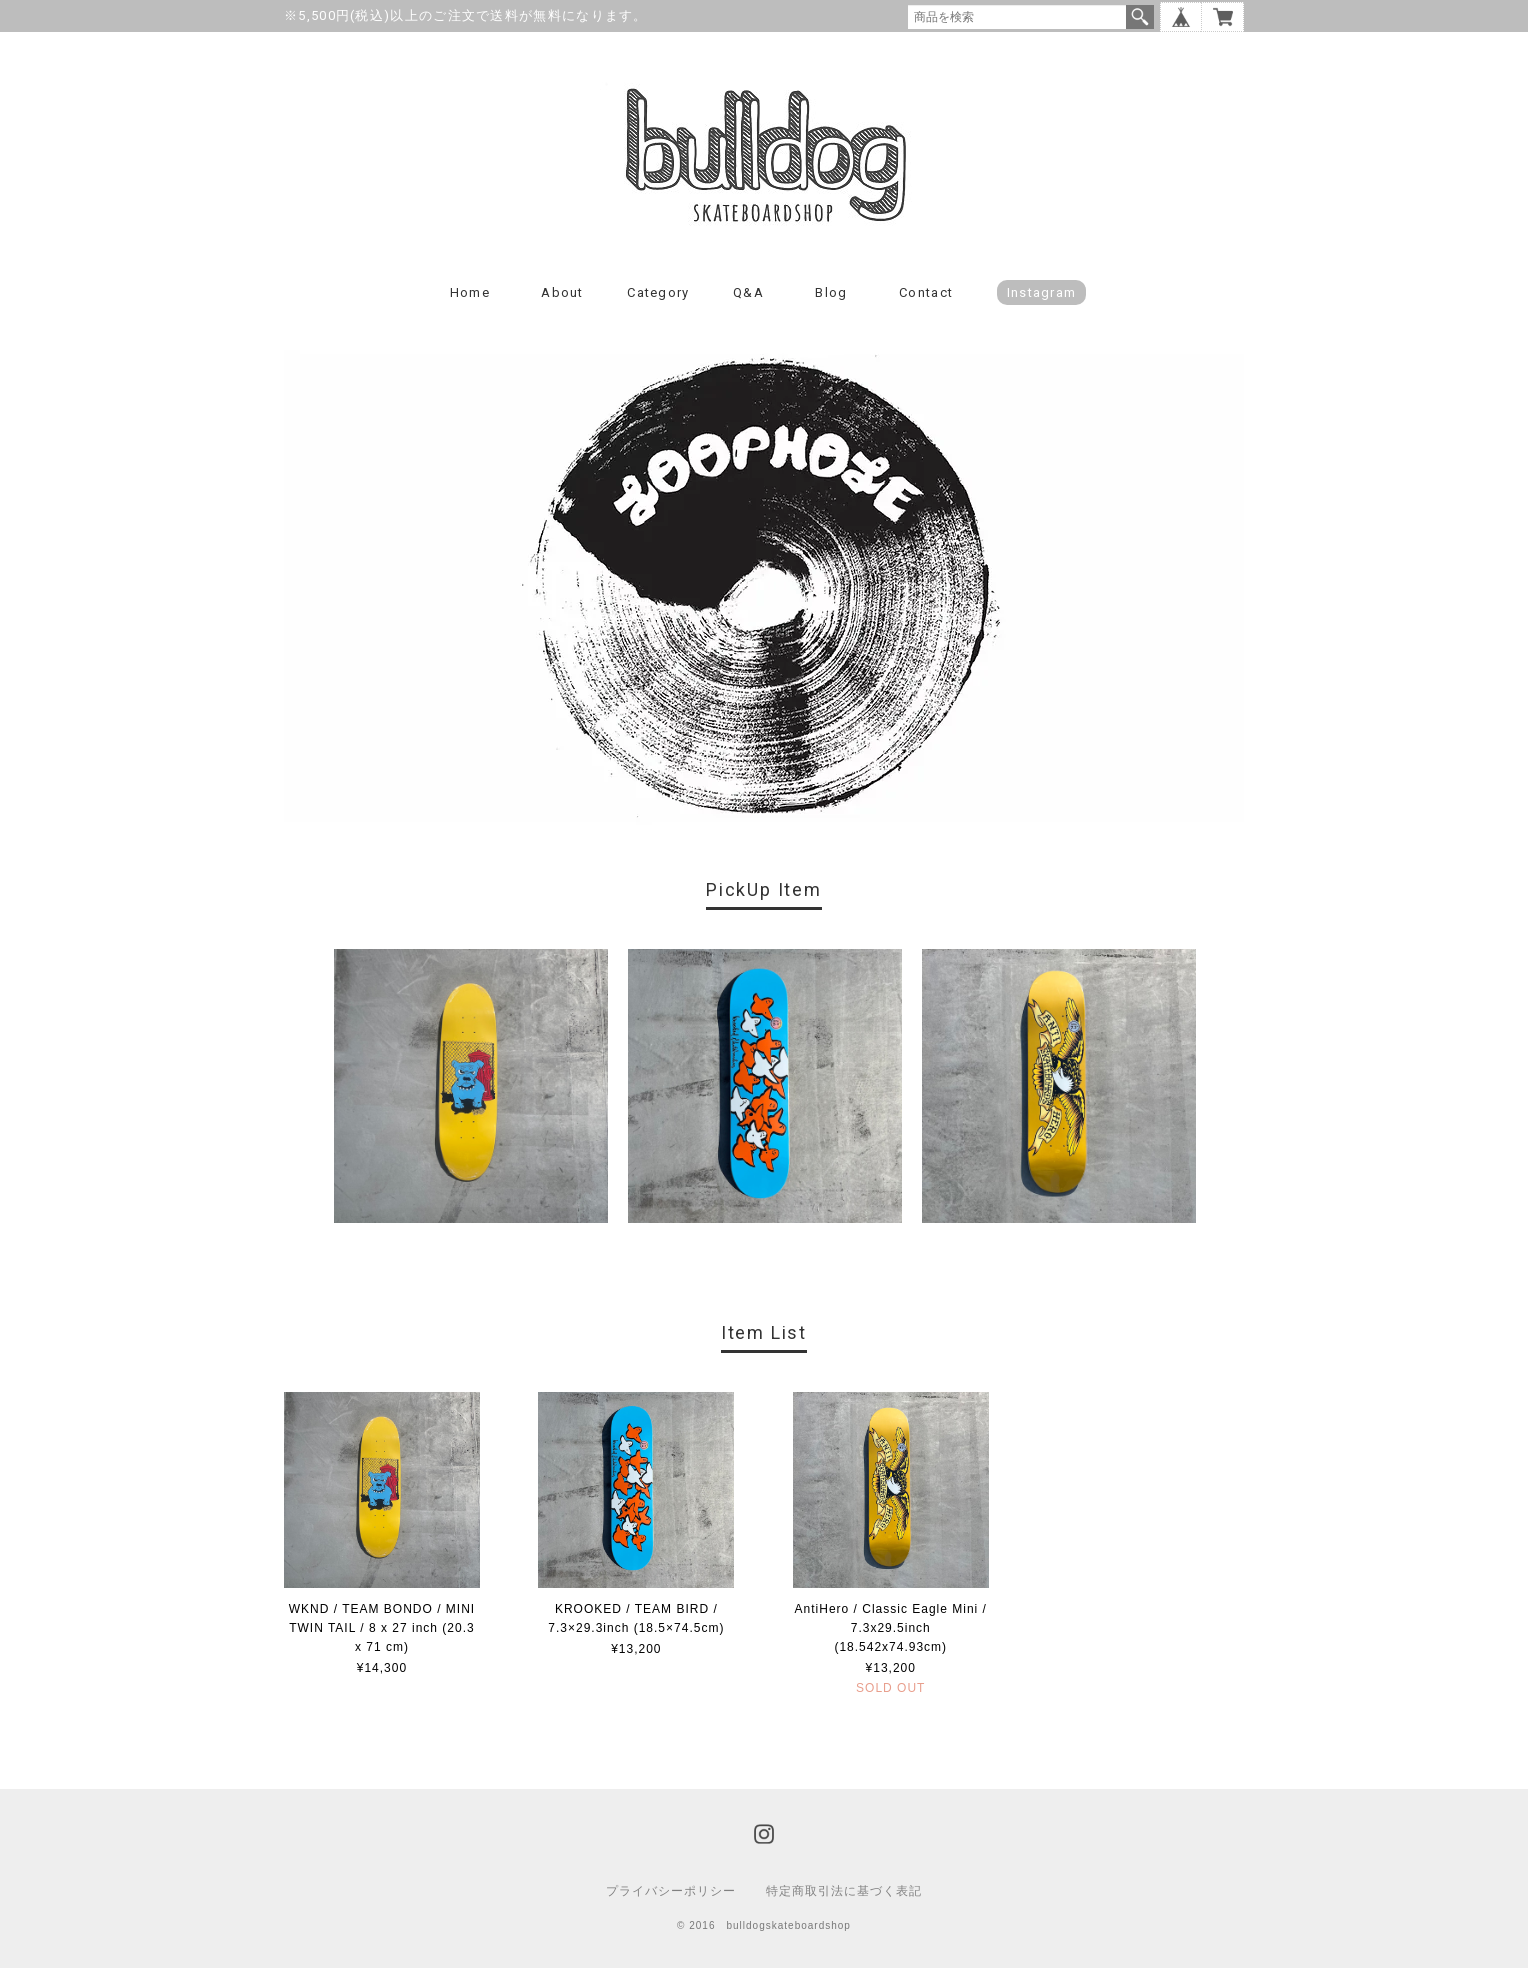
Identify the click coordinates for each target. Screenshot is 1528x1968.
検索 (1140, 17)
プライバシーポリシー (671, 1891)
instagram (1042, 292)
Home (470, 292)
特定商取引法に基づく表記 (844, 1891)
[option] (471, 1086)
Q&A (748, 292)
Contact (926, 292)
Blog (831, 292)
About (562, 292)
